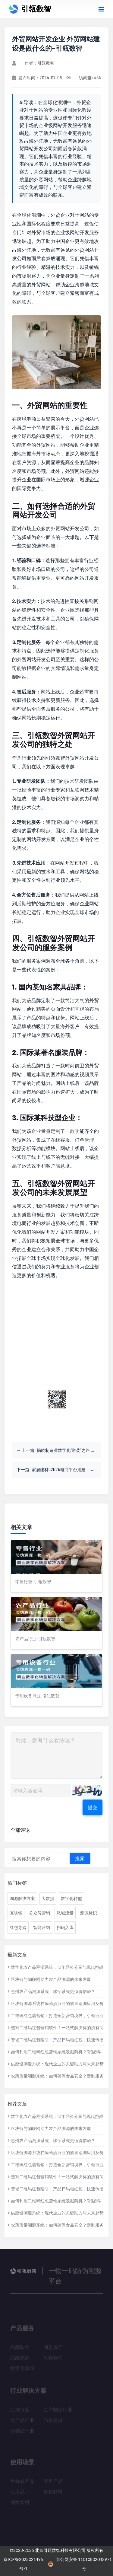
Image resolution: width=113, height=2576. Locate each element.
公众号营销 (39, 1912)
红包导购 (18, 1927)
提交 (92, 1807)
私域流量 (65, 1912)
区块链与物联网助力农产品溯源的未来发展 (49, 1979)
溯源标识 (88, 1912)
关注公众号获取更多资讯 (57, 1419)
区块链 (16, 1912)
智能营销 (41, 1927)
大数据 (48, 1898)
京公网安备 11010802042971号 (80, 2564)
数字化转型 (71, 1898)
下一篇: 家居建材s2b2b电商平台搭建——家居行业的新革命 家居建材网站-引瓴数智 (59, 1469)
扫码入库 (65, 1927)
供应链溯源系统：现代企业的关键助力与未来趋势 (56, 2063)
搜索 (80, 1858)
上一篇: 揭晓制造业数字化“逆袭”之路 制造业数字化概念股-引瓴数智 (61, 1450)
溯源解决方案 (22, 1898)
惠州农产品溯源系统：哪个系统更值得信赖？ (51, 1991)
